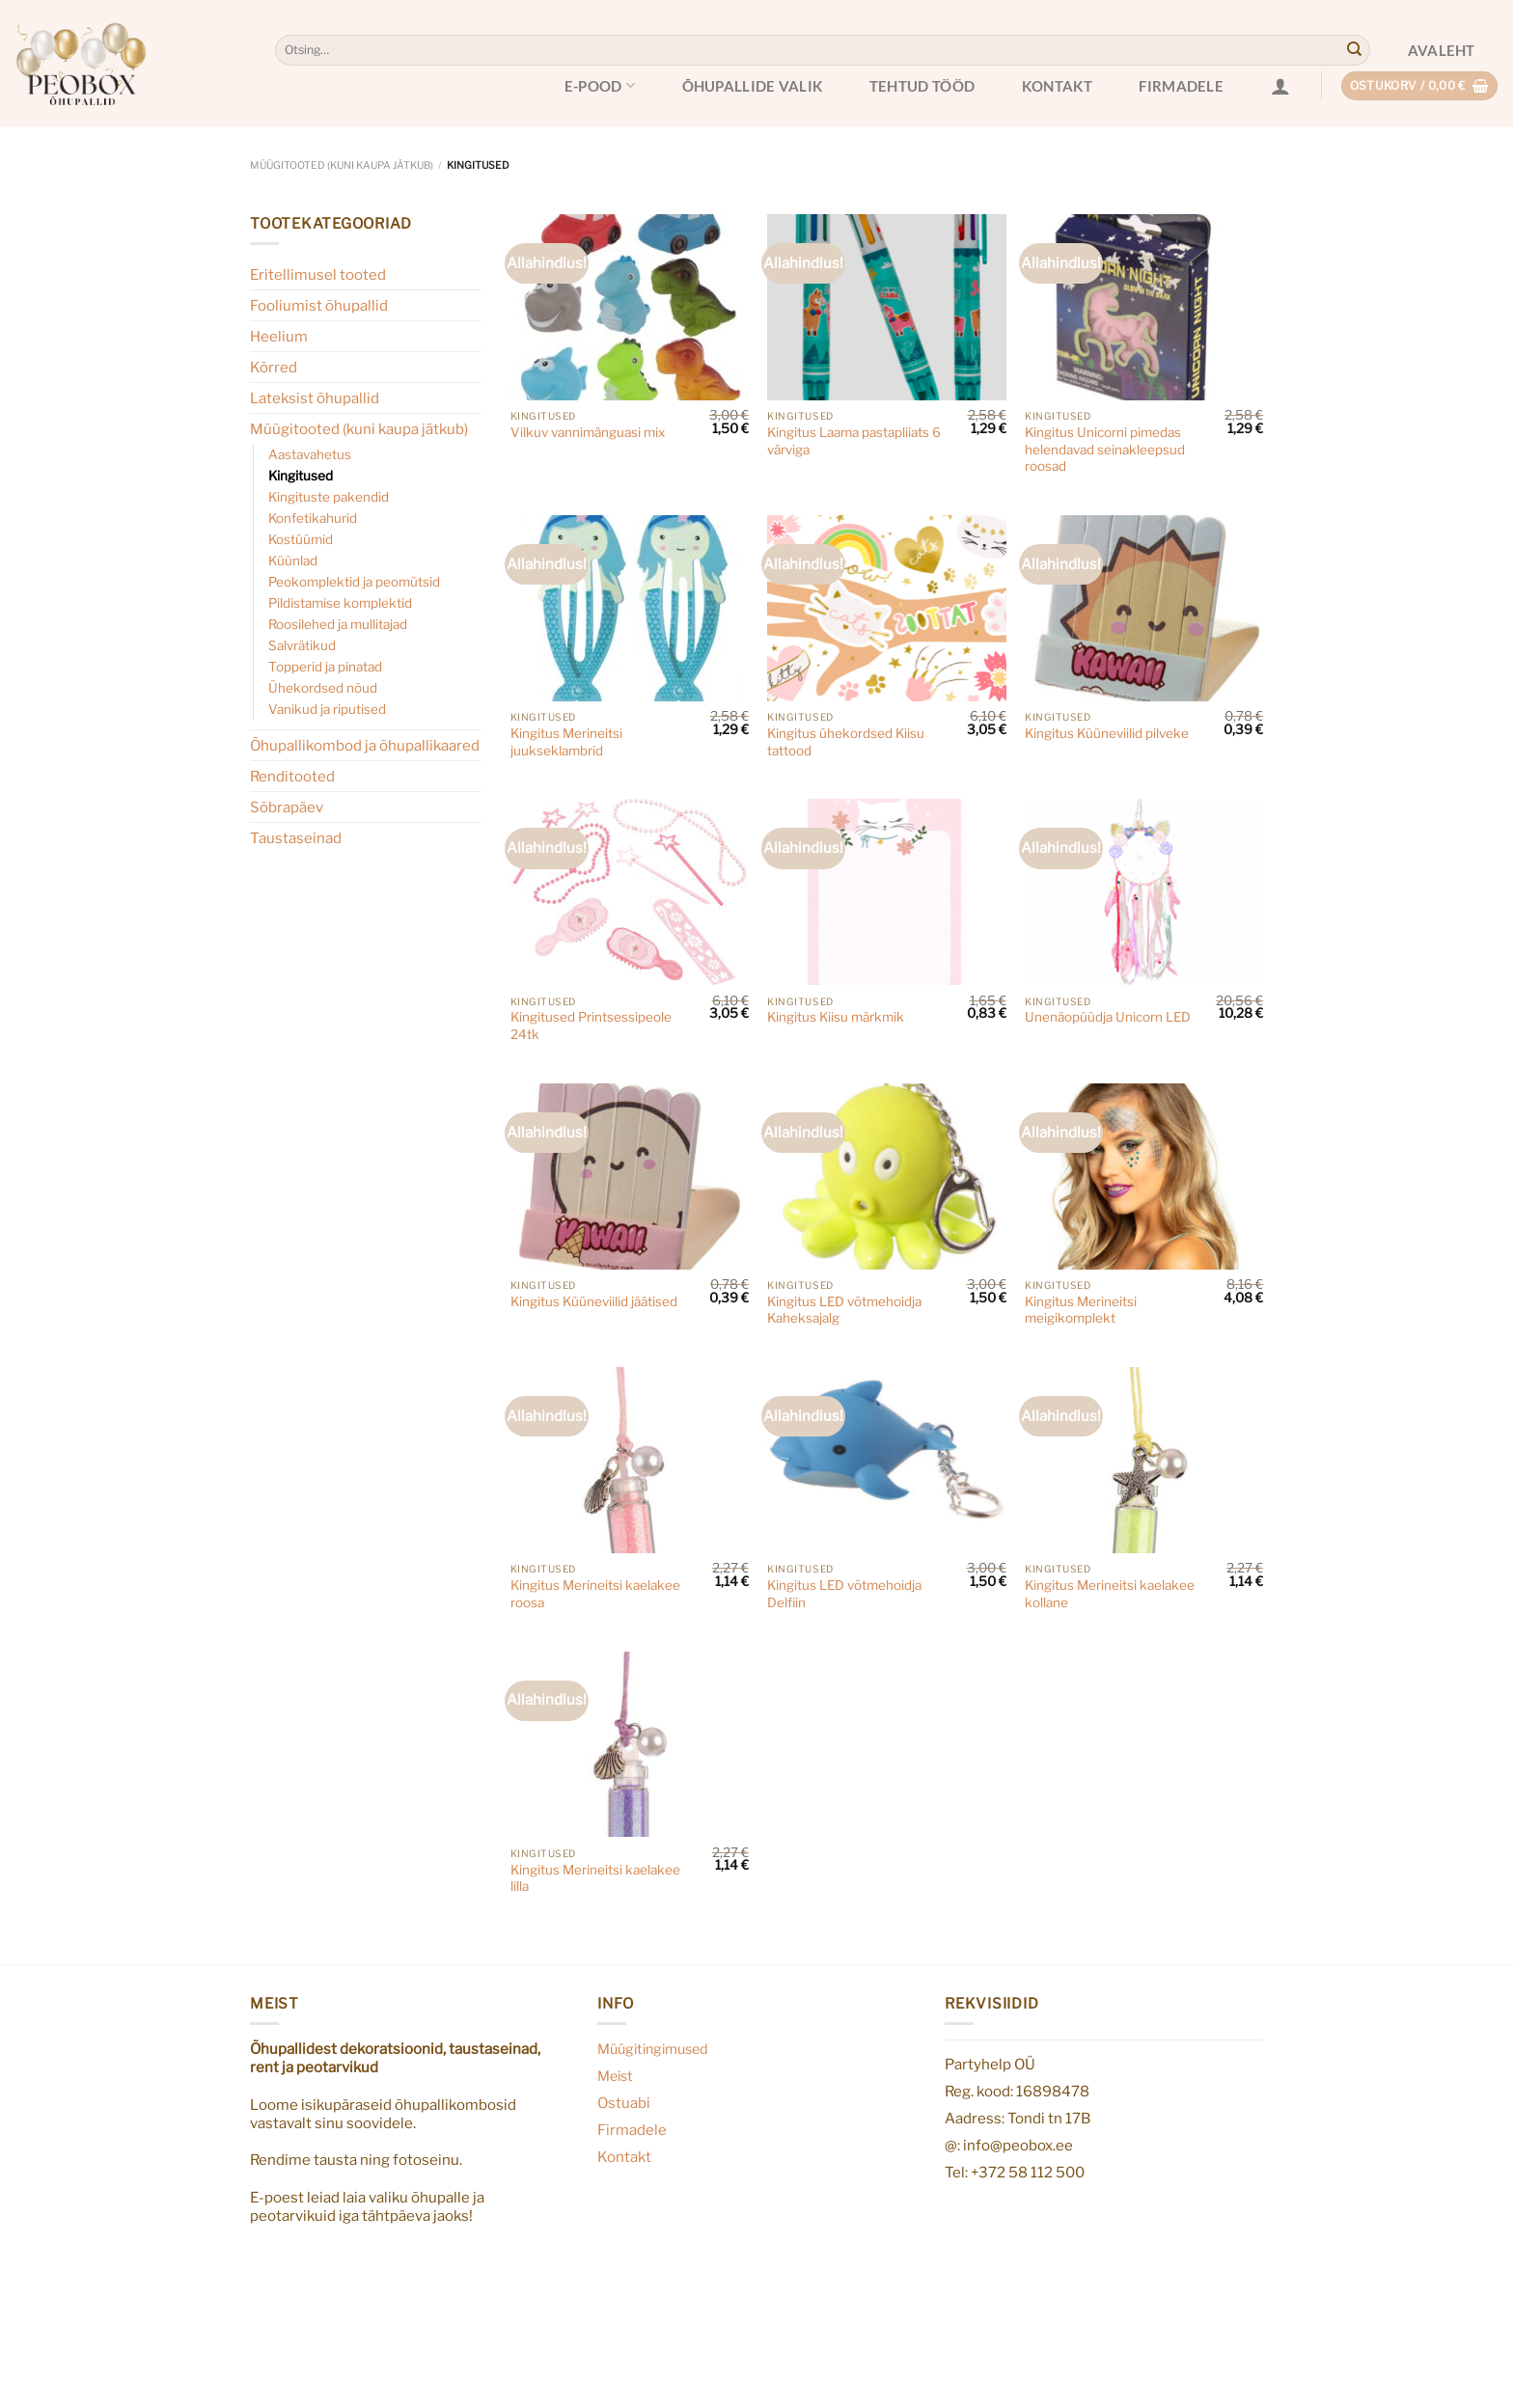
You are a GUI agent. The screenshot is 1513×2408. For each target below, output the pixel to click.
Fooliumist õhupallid (319, 305)
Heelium (279, 336)
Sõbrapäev (286, 807)
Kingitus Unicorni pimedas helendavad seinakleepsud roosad (1105, 449)
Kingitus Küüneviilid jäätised (593, 1301)
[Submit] (1353, 50)
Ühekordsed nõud (322, 688)
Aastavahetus (309, 454)
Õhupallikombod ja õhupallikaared (365, 745)
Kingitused (300, 475)
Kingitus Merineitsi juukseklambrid (566, 741)
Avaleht (1441, 50)
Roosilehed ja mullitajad (337, 624)
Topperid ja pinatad (325, 666)
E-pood (599, 85)
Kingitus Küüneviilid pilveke (1107, 733)
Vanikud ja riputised (327, 709)
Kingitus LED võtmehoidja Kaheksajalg (844, 1310)
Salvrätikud (302, 645)
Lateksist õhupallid (314, 398)
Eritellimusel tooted (318, 274)
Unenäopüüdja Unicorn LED (1108, 1017)
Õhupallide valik (752, 86)
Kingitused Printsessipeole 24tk (591, 1025)
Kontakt (1057, 86)
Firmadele (1181, 86)
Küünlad (292, 560)
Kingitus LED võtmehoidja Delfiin (844, 1593)
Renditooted (292, 776)
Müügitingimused (652, 2049)
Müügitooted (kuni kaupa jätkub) (341, 165)
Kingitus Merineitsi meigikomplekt (1081, 1310)
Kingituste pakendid (328, 497)
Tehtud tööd (922, 86)
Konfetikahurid (312, 518)
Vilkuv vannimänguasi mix (587, 432)
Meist (615, 2076)
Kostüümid (300, 539)
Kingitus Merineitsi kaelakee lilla (595, 1878)
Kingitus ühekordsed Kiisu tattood (845, 741)
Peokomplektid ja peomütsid (354, 581)
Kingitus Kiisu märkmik (835, 1017)
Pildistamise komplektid (340, 603)
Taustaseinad (296, 838)
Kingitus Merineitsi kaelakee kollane (1110, 1593)
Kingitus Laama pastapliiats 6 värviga (854, 440)
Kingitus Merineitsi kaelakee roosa (595, 1593)
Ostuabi (623, 2102)
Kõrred (273, 367)
